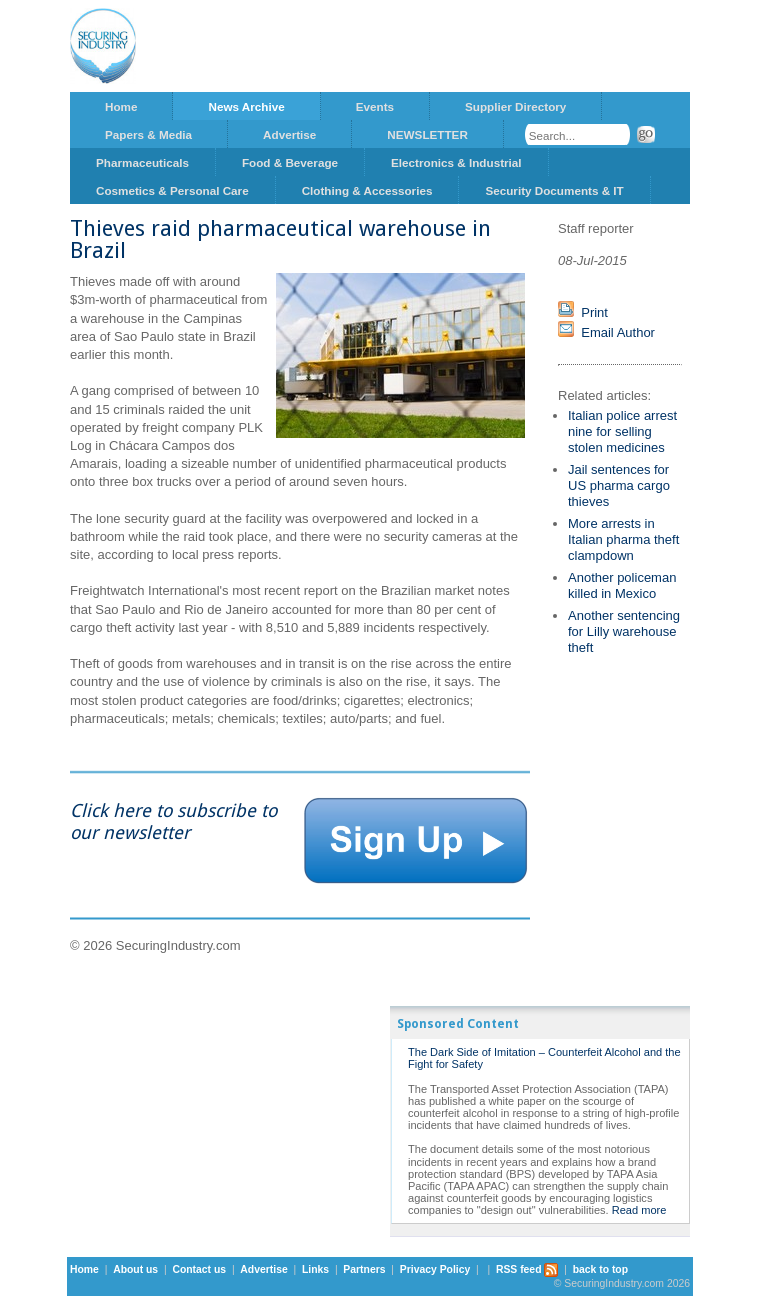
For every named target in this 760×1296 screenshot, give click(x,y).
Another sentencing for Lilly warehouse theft (624, 631)
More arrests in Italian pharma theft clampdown (623, 539)
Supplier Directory (515, 106)
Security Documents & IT (554, 190)
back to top (600, 1269)
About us (135, 1269)
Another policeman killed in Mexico (622, 585)
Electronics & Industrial (456, 162)
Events (375, 106)
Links (315, 1269)
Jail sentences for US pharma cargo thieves (619, 485)
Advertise (289, 134)
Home (121, 106)
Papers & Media (148, 134)
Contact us (199, 1269)
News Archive (246, 106)
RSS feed (527, 1269)
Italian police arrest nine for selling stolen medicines (622, 431)
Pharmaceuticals (142, 162)
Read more (639, 1210)
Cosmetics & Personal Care (172, 190)
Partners (364, 1269)
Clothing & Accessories (367, 190)
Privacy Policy (435, 1269)
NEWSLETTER (427, 134)
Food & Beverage (290, 162)
